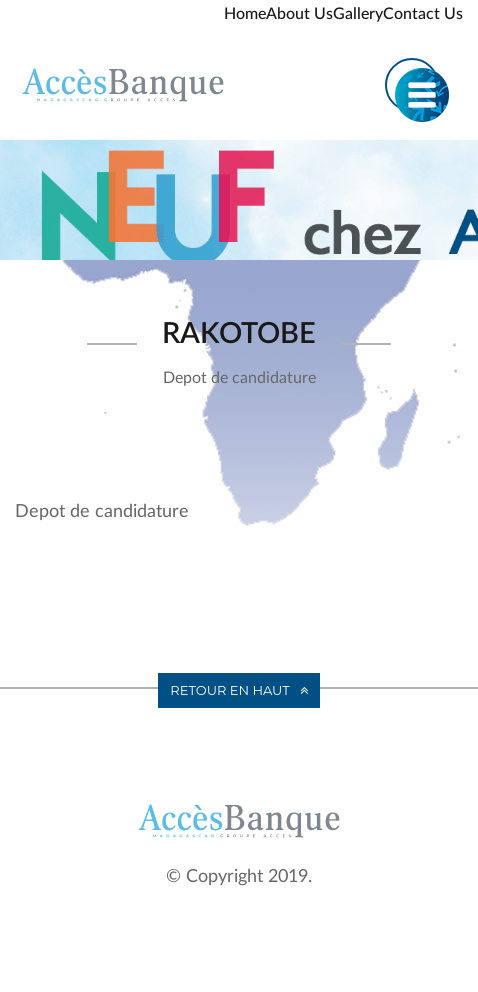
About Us (299, 14)
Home (245, 14)
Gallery (358, 14)
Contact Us (423, 14)
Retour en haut (229, 690)
